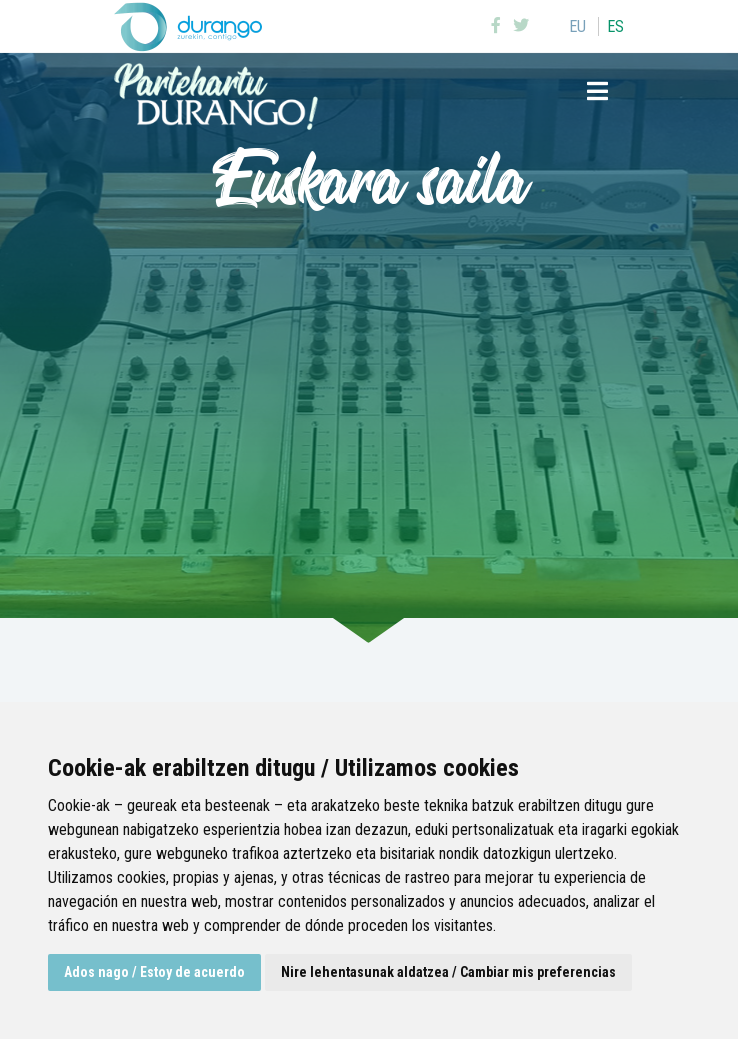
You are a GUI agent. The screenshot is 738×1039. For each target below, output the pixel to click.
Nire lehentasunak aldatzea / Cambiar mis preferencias (448, 972)
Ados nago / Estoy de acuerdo (154, 972)
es (615, 26)
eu (577, 26)
